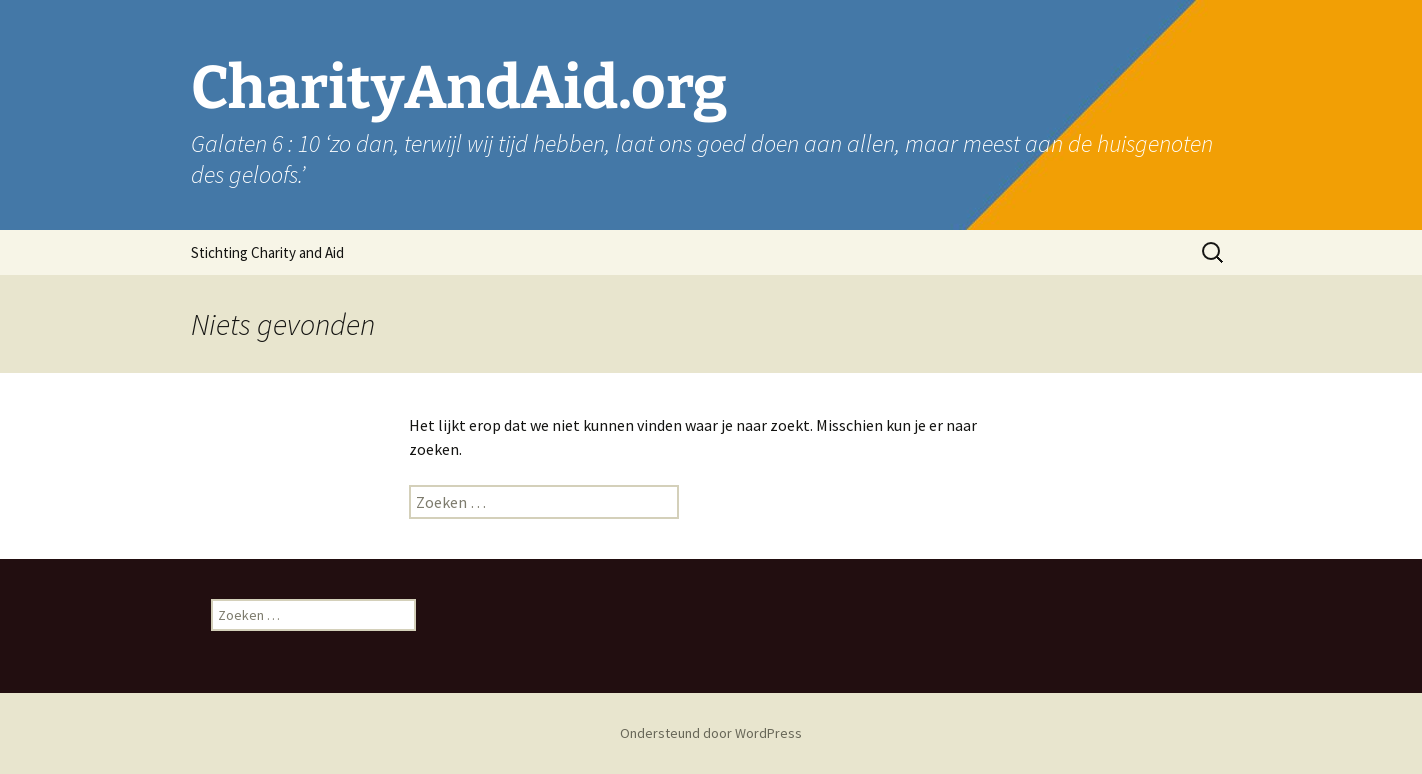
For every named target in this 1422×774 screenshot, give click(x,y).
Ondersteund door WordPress (711, 733)
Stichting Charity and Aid (267, 252)
